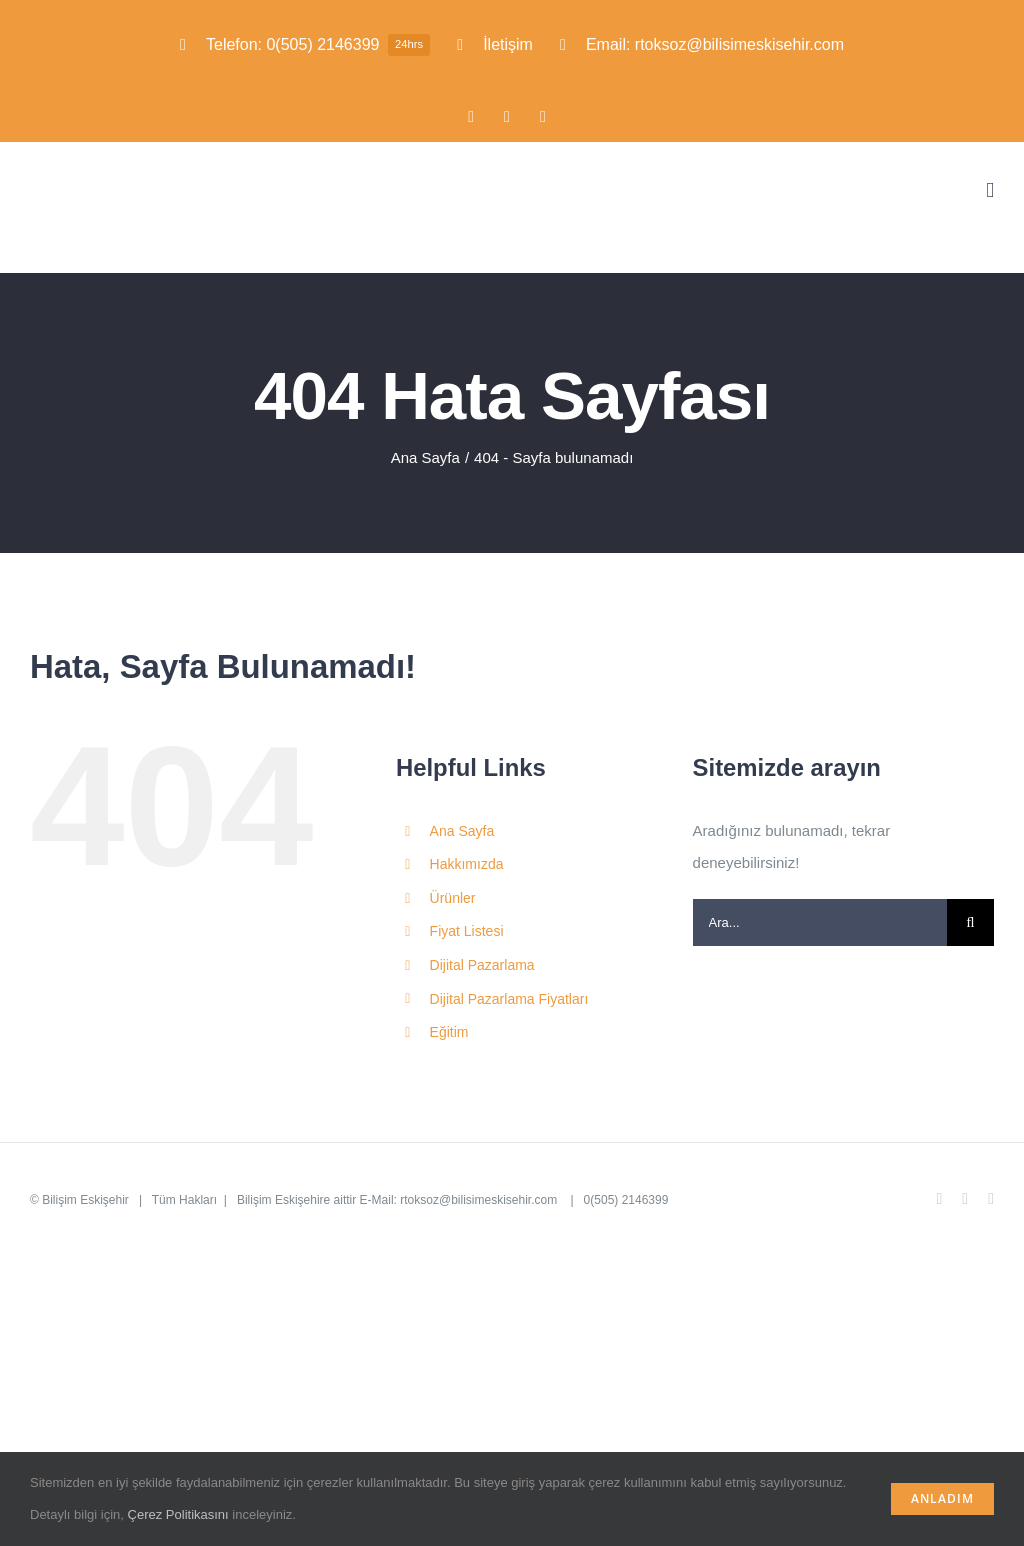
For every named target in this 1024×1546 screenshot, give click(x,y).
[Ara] (970, 922)
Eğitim (449, 1032)
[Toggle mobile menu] (990, 190)
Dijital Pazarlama (482, 965)
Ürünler (453, 898)
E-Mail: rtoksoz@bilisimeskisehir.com (460, 1200)
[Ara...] (820, 922)
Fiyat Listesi (467, 931)
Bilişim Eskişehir (85, 1200)
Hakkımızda (467, 864)
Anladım (942, 1498)
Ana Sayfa (462, 831)
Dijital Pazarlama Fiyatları (509, 999)
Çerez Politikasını (178, 1514)
